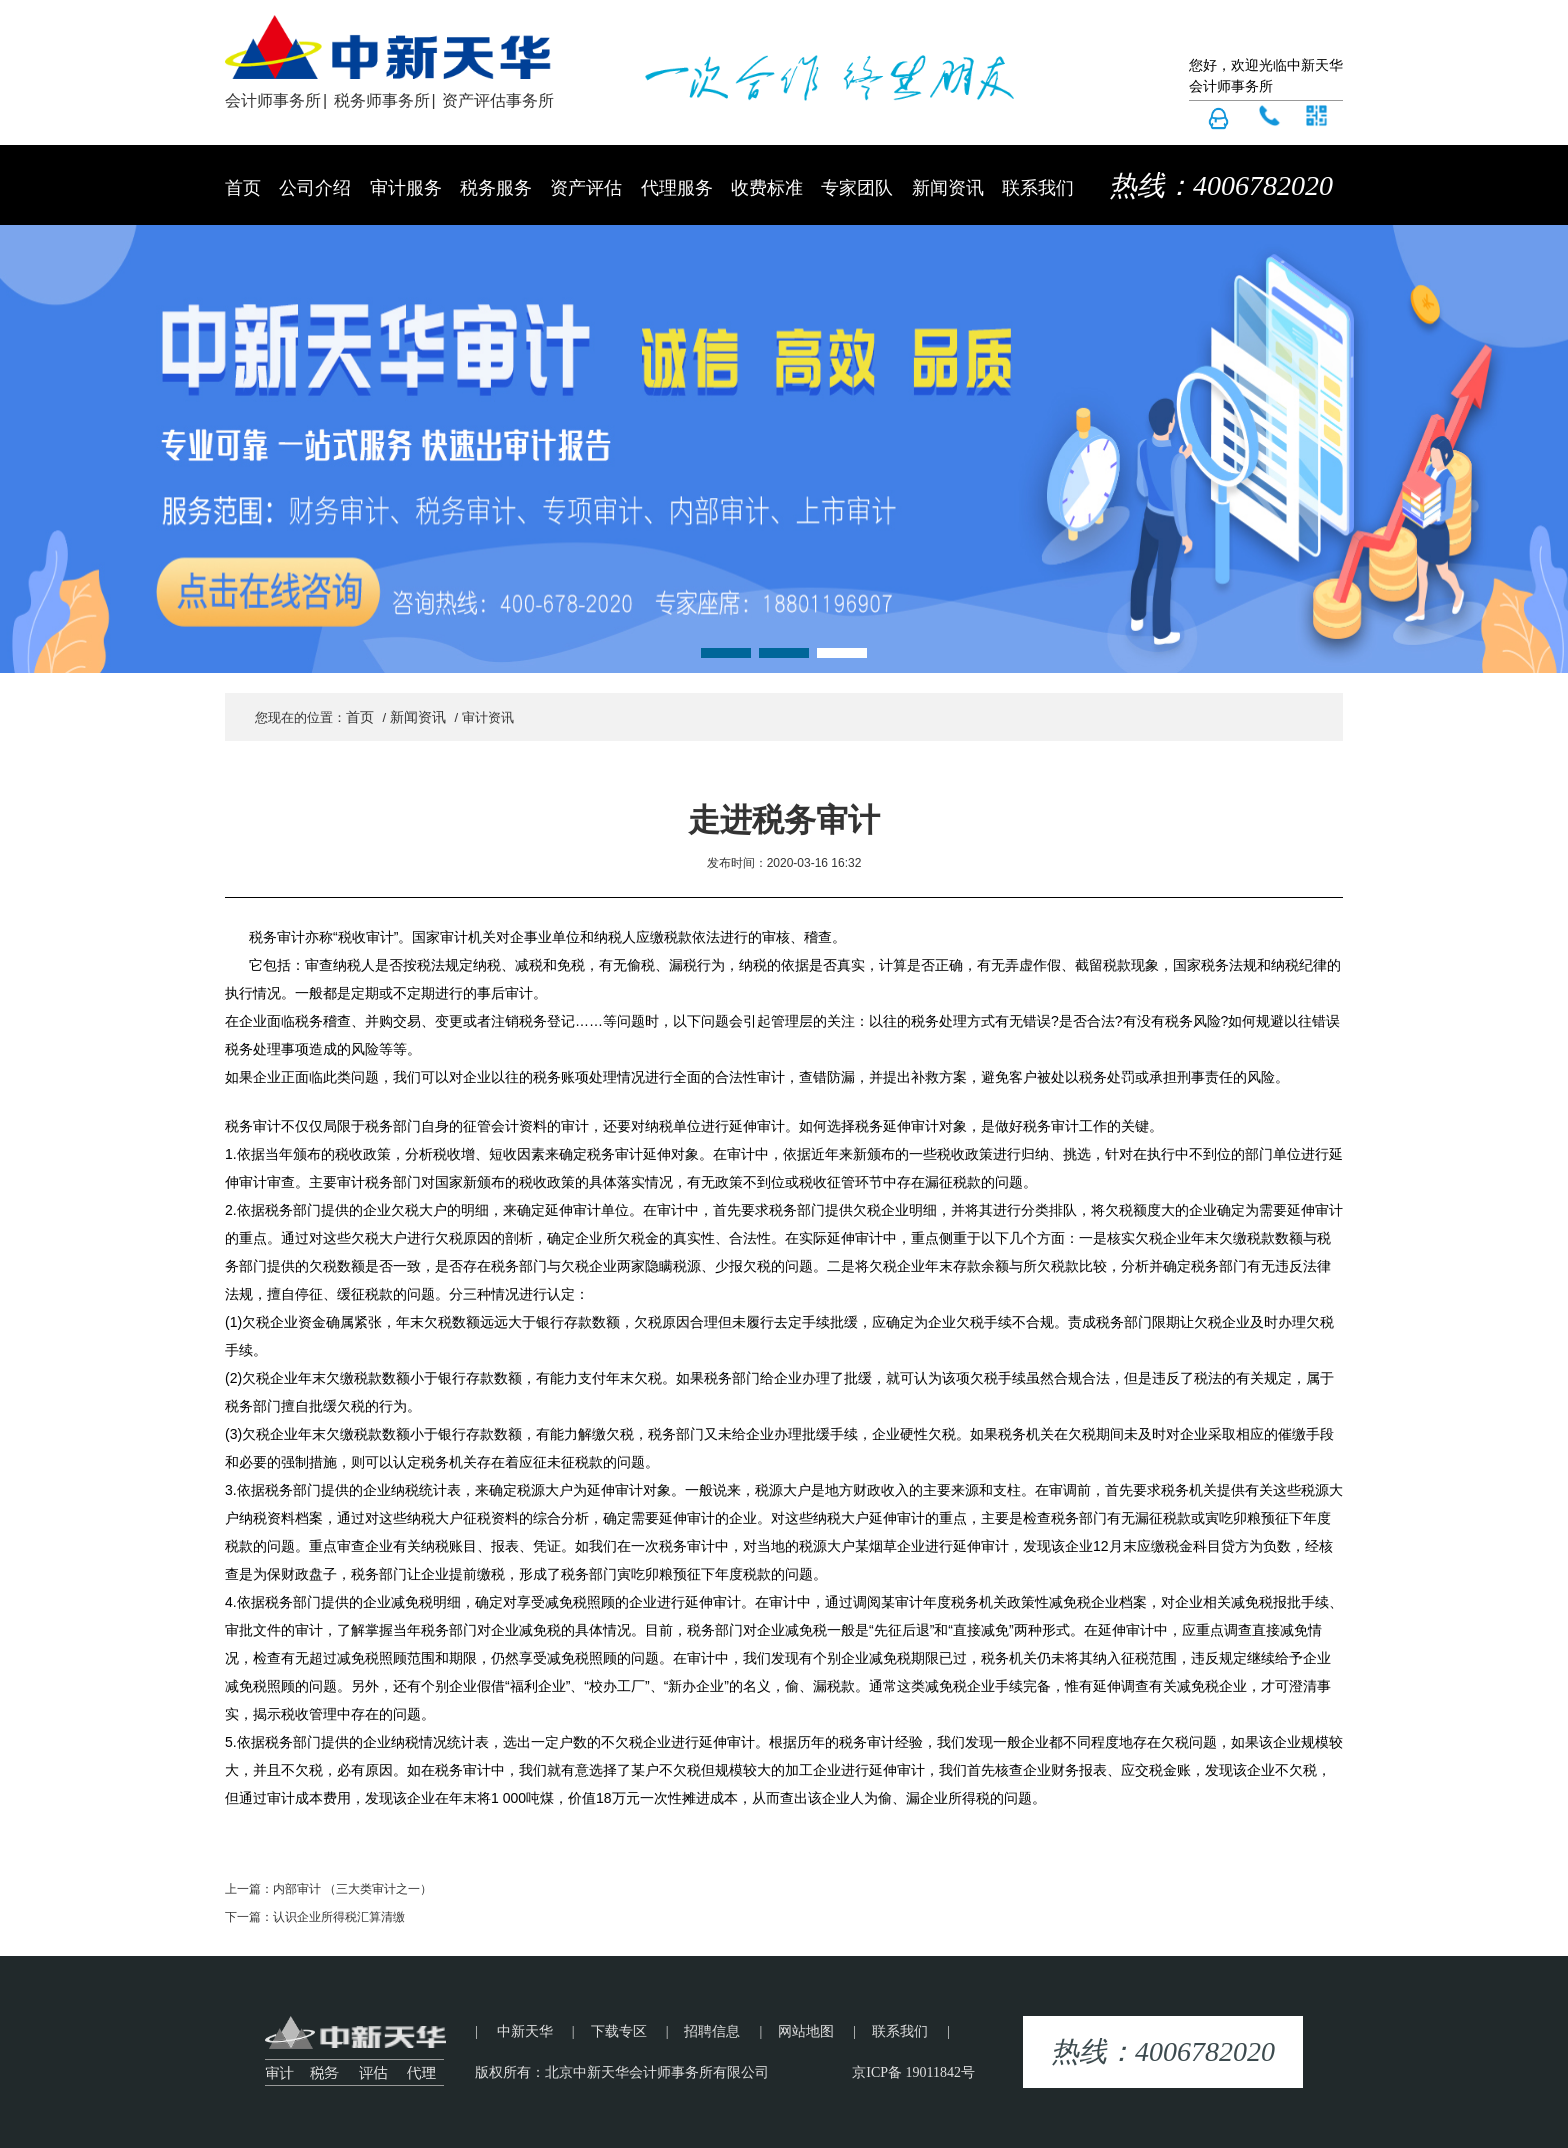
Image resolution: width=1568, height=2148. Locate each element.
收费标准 (767, 188)
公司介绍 (315, 188)
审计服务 (406, 188)
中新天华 (525, 2031)
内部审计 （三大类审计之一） (352, 1889)
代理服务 (677, 188)
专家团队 (857, 188)
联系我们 (1038, 188)
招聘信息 (712, 2031)
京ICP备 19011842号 (913, 2072)
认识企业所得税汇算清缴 (339, 1917)
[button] (726, 653)
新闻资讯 (948, 188)
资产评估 (586, 188)
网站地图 (806, 2031)
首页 (243, 188)
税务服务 (496, 188)
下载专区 (619, 2031)
